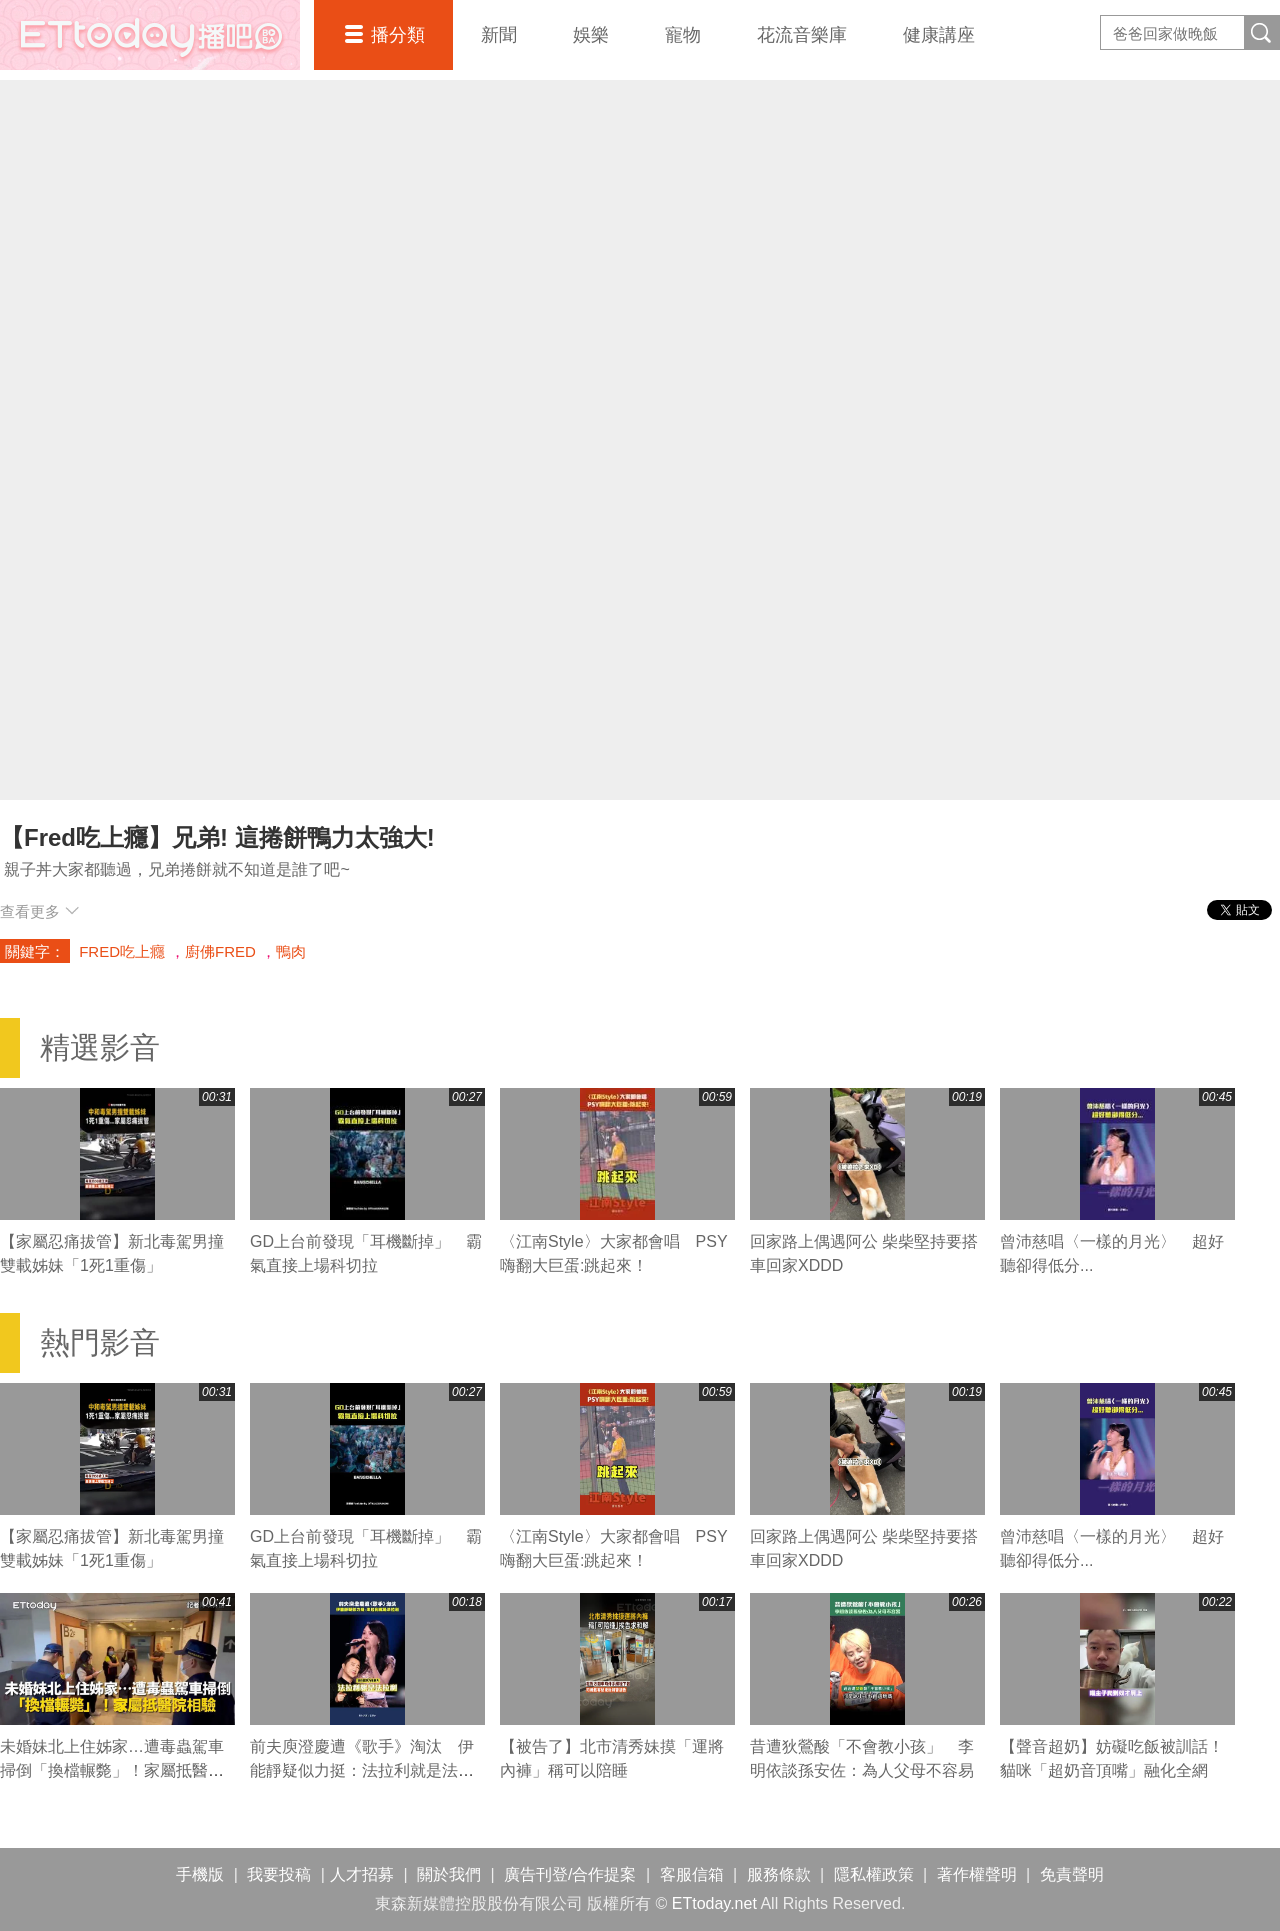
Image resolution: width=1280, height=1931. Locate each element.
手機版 (200, 1874)
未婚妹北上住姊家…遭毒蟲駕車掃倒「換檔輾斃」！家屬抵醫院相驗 (112, 1770)
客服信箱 (692, 1874)
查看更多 (39, 911)
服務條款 (779, 1874)
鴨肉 (291, 951)
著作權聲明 (977, 1874)
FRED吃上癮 (122, 951)
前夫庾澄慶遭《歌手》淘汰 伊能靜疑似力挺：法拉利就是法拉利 (362, 1770)
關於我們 (449, 1874)
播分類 (398, 35)
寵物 (683, 35)
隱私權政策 (874, 1874)
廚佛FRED (220, 951)
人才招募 (362, 1874)
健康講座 (939, 35)
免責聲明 (1072, 1874)
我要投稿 (279, 1874)
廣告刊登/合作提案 (570, 1874)
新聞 (499, 35)
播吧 (150, 35)
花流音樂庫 (802, 35)
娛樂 (591, 35)
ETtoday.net (714, 1903)
